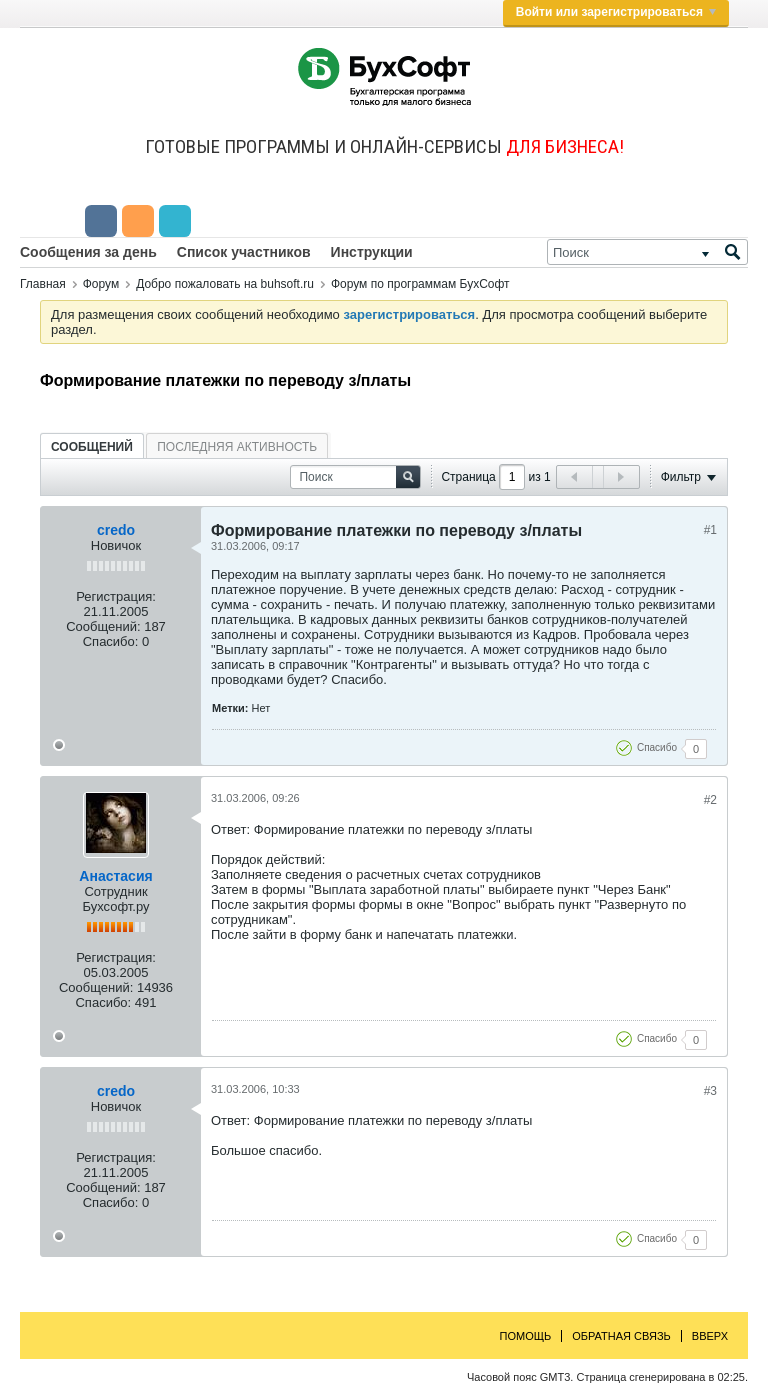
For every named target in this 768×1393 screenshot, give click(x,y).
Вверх (710, 1336)
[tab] (92, 446)
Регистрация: (116, 596)
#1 (710, 530)
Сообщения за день (88, 252)
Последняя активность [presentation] (237, 447)
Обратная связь (621, 1336)
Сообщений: (103, 626)
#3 (710, 1091)
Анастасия (115, 876)
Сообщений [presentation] (92, 447)
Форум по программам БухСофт (420, 284)
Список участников (244, 252)
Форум (101, 284)
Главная (43, 284)
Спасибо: (111, 641)
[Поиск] (647, 252)
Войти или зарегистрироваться (616, 12)
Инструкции (372, 252)
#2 (710, 800)
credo (116, 530)
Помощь (526, 1336)
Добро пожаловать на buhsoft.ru (225, 284)
